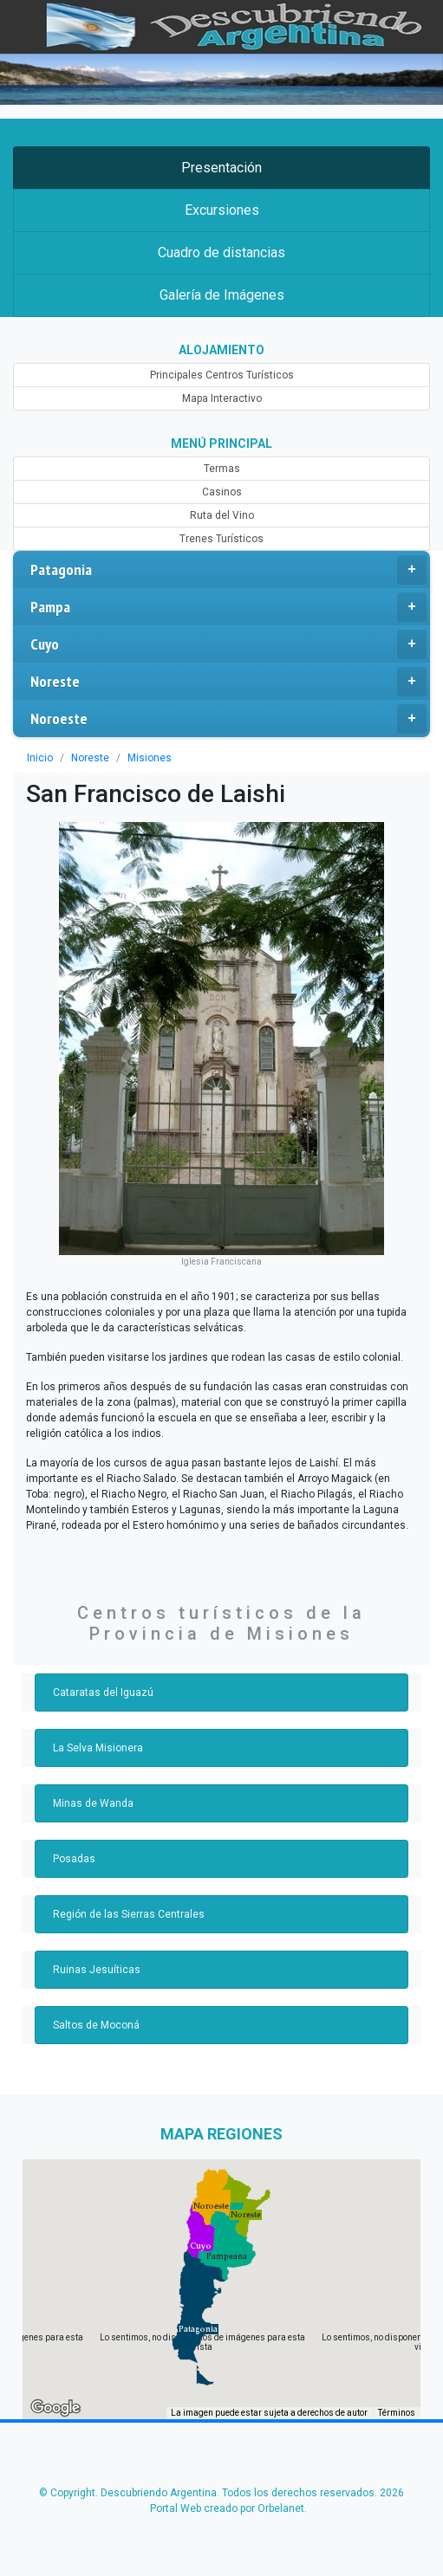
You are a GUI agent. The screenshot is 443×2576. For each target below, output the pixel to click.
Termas (222, 469)
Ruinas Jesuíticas (96, 1970)
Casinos (222, 492)
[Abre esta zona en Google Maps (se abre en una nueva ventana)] (55, 2408)
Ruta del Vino (222, 515)
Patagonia (228, 570)
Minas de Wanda (93, 1803)
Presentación (221, 167)
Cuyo (228, 644)
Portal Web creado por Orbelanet (227, 2508)
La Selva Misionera (98, 1748)
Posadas (74, 1859)
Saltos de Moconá (96, 2025)
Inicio (40, 758)
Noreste (228, 681)
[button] (198, 2329)
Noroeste (228, 719)
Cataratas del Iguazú (103, 1692)
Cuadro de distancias (221, 252)
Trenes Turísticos (221, 539)
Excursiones (222, 210)
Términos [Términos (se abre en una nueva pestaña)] (396, 2412)
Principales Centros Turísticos (222, 375)
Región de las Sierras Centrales (129, 1914)
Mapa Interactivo (222, 398)
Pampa (228, 607)
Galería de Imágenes (222, 295)
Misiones (149, 758)
